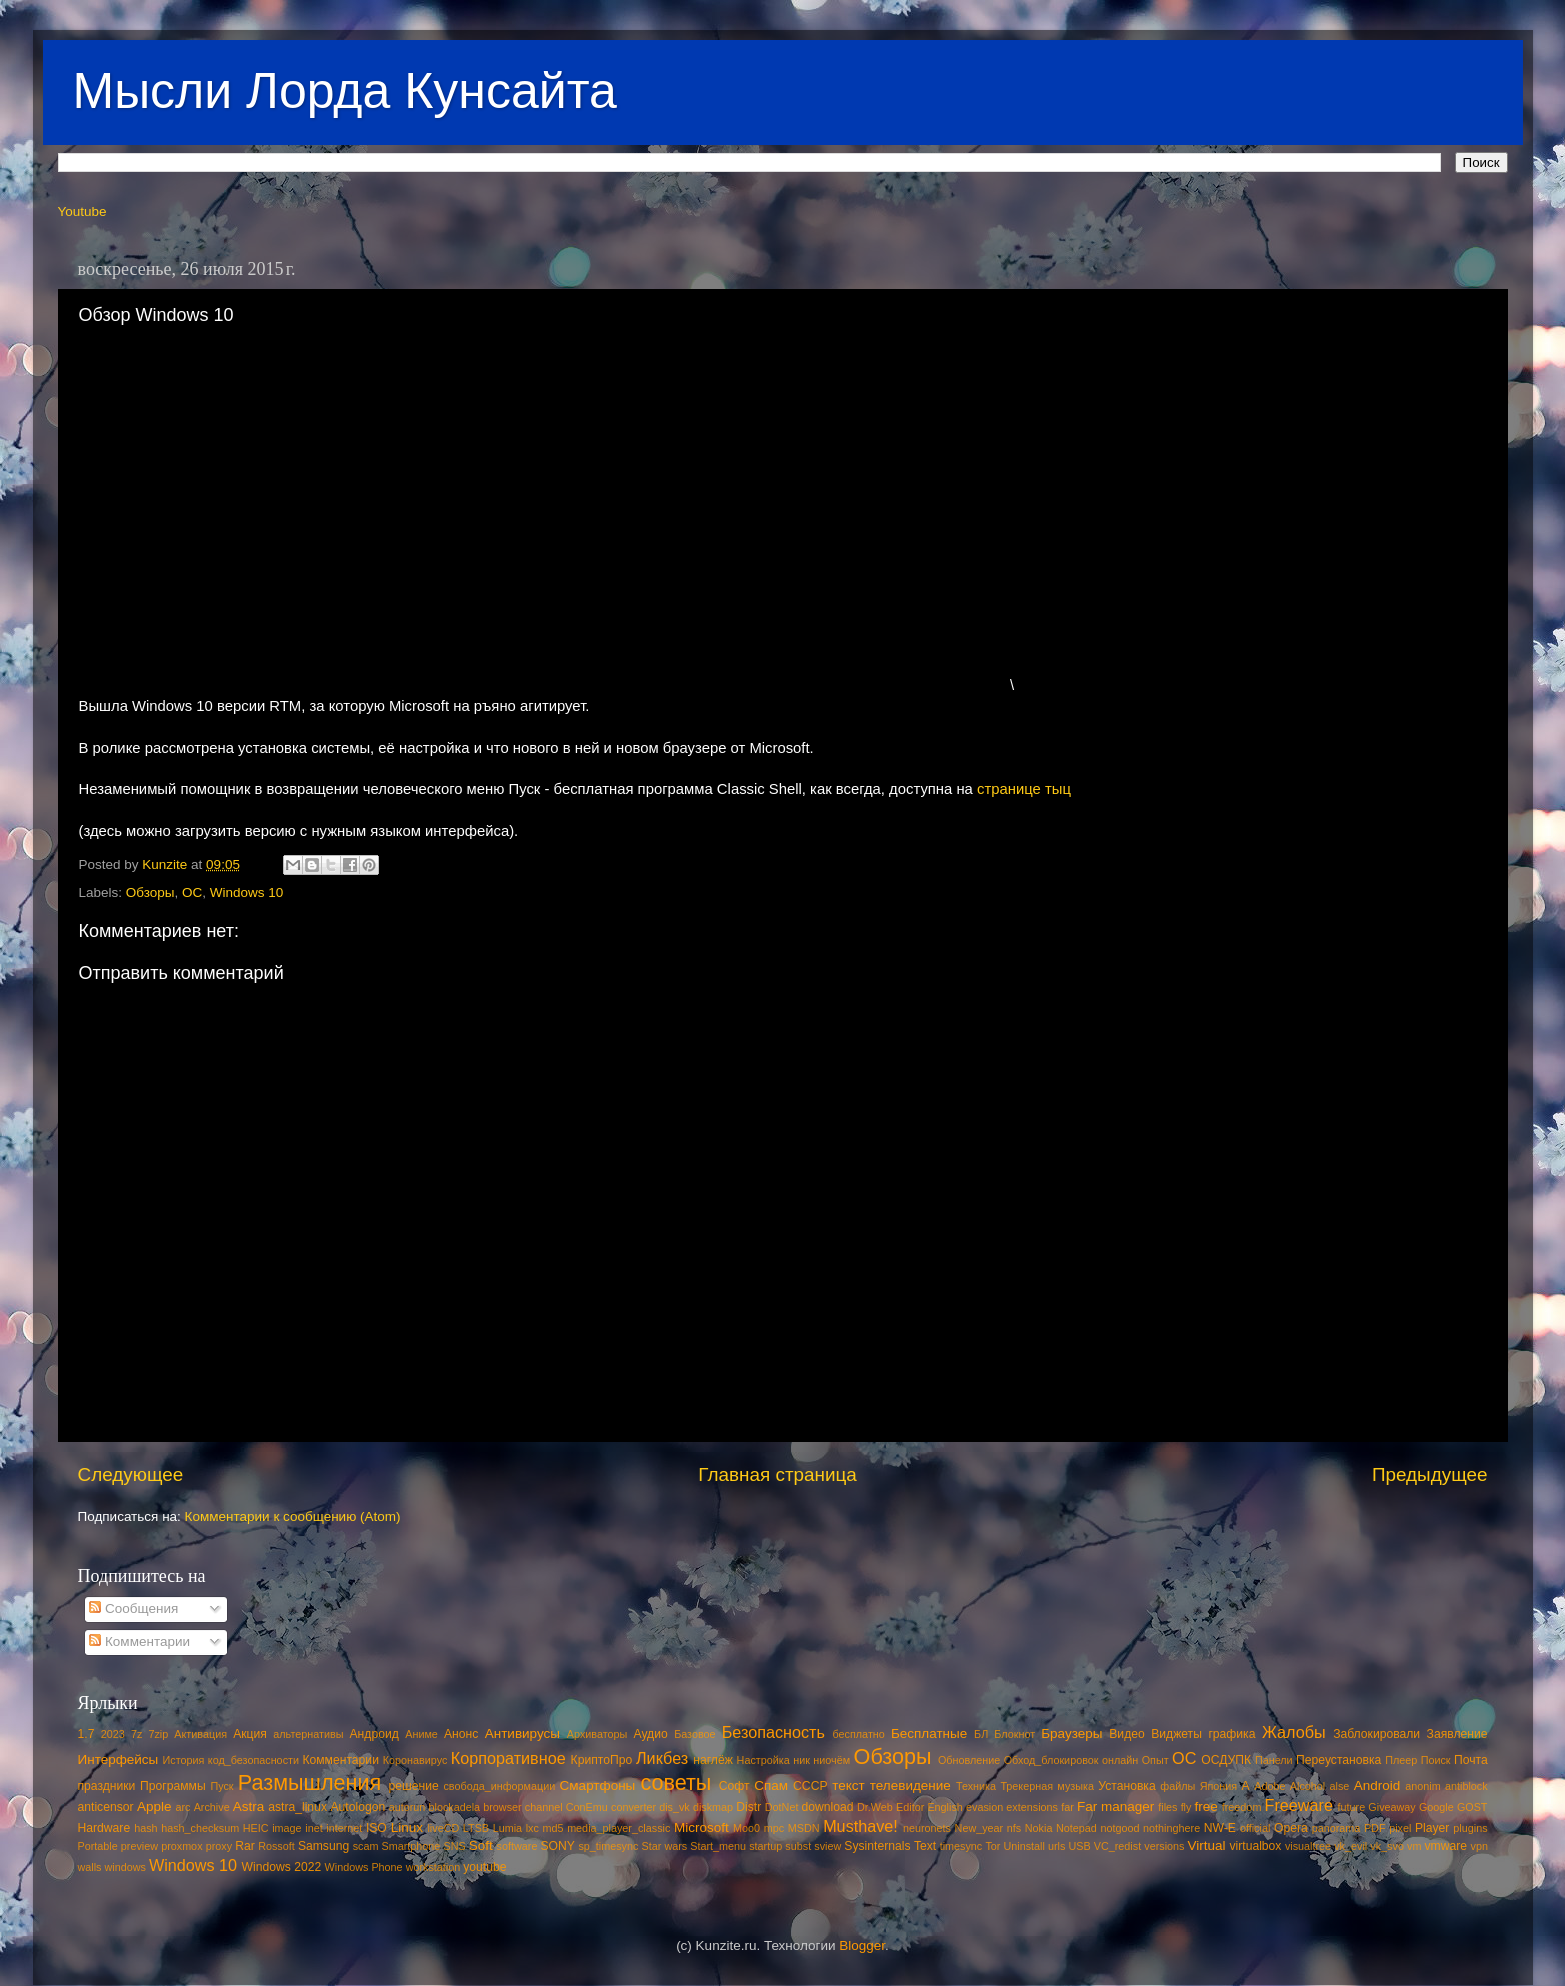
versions (1164, 1846)
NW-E (1220, 1828)
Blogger (862, 1945)
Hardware (104, 1828)
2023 (113, 1734)
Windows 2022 (282, 1867)
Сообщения (133, 1608)
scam (366, 1846)
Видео (1126, 1734)
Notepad (1076, 1828)
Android (1377, 1785)
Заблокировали (1376, 1734)
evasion (984, 1807)
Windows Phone (364, 1867)
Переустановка (1338, 1760)
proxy (219, 1846)
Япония (1219, 1786)
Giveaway (1391, 1807)
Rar (245, 1846)
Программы (173, 1786)
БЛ (981, 1734)
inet (313, 1828)
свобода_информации (499, 1786)
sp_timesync (608, 1846)
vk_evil (1350, 1846)
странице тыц (1024, 789)
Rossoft (276, 1846)
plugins (1470, 1828)
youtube (484, 1867)
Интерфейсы (118, 1759)
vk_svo (1387, 1846)
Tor (992, 1846)
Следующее (131, 1474)
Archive (212, 1807)
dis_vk (674, 1807)
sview (827, 1846)
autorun (407, 1807)
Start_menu (718, 1846)
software (517, 1846)
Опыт (1155, 1760)
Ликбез (662, 1758)
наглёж (713, 1760)
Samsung (323, 1846)
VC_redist (1117, 1846)
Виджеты (1176, 1734)
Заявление (1457, 1734)
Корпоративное (508, 1758)
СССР (810, 1786)
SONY (558, 1846)
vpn (1478, 1846)
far (1067, 1807)
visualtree (1308, 1846)
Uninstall (1023, 1846)
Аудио (650, 1734)
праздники (107, 1786)
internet (344, 1828)
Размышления (309, 1782)
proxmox (181, 1846)
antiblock (1466, 1786)
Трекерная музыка (1047, 1786)
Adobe (1269, 1786)
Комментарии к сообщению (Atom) (293, 1516)
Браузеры (1071, 1733)
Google (1436, 1807)
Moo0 (746, 1828)
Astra (249, 1806)
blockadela (454, 1807)
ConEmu (587, 1807)
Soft (481, 1845)
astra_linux (297, 1807)
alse (1340, 1786)
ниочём (831, 1760)
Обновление (969, 1760)
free (1206, 1806)
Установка (1126, 1786)
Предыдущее (1430, 1474)
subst (798, 1846)
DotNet (782, 1807)
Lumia (507, 1828)
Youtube (82, 211)
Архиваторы (597, 1734)
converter (633, 1807)
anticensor (106, 1807)
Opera (1291, 1828)
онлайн (1120, 1760)
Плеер (1401, 1760)
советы (675, 1782)
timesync (961, 1846)
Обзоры (150, 892)
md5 (553, 1828)
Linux (407, 1827)
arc (182, 1807)
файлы (1177, 1786)
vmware (1446, 1846)
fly (1186, 1807)
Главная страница (777, 1474)
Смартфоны (598, 1785)
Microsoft (701, 1827)
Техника (976, 1786)
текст (848, 1785)
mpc (774, 1828)
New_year (979, 1828)
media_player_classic (618, 1828)
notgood (1119, 1828)
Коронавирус (415, 1760)
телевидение (910, 1785)
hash (145, 1828)
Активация (200, 1734)
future (1352, 1807)
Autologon (357, 1807)
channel (544, 1807)
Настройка (763, 1760)
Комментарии (139, 1641)
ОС (192, 892)
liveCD (443, 1828)
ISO (376, 1828)
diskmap (713, 1807)
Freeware (1299, 1805)
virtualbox (1255, 1846)
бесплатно (859, 1734)
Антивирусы (522, 1733)
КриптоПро (602, 1760)
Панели (1274, 1760)
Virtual (1207, 1845)
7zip (158, 1734)
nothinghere (1171, 1828)
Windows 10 (247, 892)
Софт (734, 1786)
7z (136, 1734)
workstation (433, 1867)
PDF (1375, 1828)
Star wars (665, 1846)
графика (1231, 1734)
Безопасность (773, 1732)
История (184, 1760)
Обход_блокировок (1051, 1760)
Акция (250, 1734)
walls (90, 1867)
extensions (1032, 1807)
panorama (1336, 1828)
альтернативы (308, 1734)
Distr (748, 1807)
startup (765, 1846)
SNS (454, 1846)
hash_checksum (200, 1828)
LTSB (476, 1828)
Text (925, 1846)
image (286, 1828)
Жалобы (1294, 1732)
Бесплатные (929, 1733)
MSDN (804, 1828)
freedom (1242, 1807)
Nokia (1039, 1828)
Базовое (694, 1734)
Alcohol (1307, 1786)
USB (1079, 1846)
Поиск (1436, 1760)
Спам (771, 1785)
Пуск (221, 1786)
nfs (1014, 1828)
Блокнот (1014, 1734)
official (1255, 1828)
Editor (910, 1807)
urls (1056, 1846)
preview (139, 1846)
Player (1432, 1828)
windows (125, 1867)
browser (502, 1807)
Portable (98, 1846)
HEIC (256, 1828)
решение (414, 1786)
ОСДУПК (1226, 1760)
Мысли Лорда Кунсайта (345, 91)
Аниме (421, 1734)
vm (1414, 1846)
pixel (1400, 1828)
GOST (1472, 1807)
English (944, 1807)
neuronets (927, 1828)
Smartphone (411, 1846)
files (1167, 1807)
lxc (532, 1828)
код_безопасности (253, 1760)
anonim (1422, 1786)
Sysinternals (877, 1846)
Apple (154, 1806)
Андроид (374, 1734)
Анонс (461, 1734)
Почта (1471, 1760)
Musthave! (860, 1826)
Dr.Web (875, 1807)
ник (801, 1760)
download (828, 1807)
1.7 (86, 1734)
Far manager (1115, 1806)
